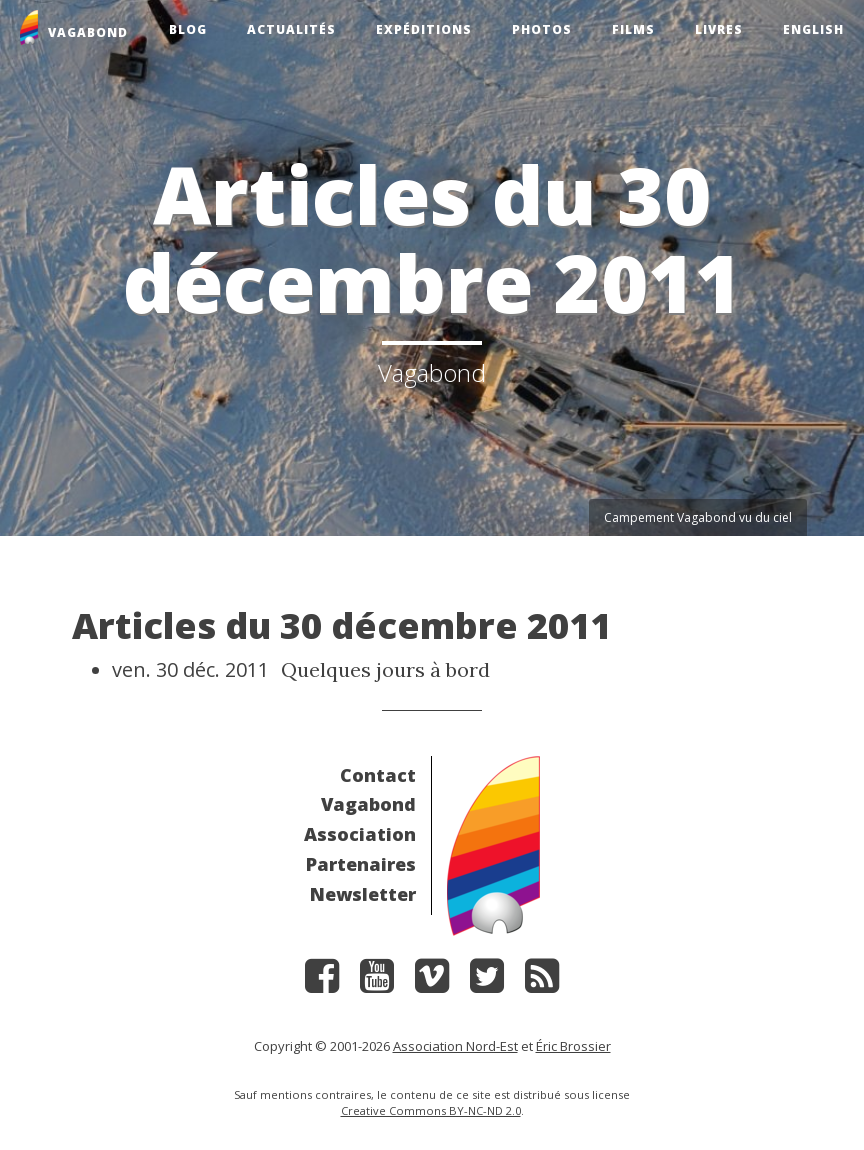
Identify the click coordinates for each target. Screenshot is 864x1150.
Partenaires (361, 864)
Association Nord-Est (455, 1046)
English (813, 29)
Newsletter (363, 894)
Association (360, 834)
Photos (542, 29)
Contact (378, 775)
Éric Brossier (573, 1046)
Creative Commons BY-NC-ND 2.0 (431, 1110)
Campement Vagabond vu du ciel (698, 517)
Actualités (291, 29)
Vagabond (368, 804)
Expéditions (424, 29)
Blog (188, 29)
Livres (719, 29)
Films (633, 29)
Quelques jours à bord (385, 669)
